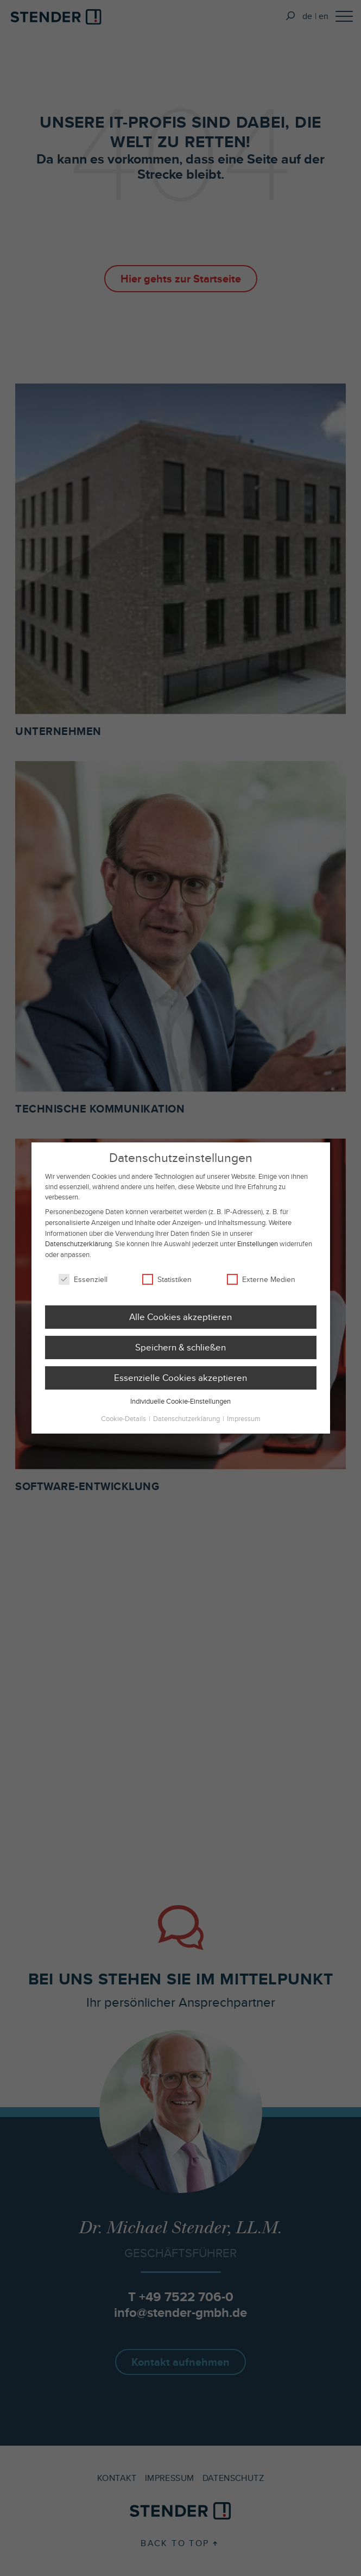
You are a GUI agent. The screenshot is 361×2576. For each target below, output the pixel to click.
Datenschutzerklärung (78, 1252)
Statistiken (167, 1288)
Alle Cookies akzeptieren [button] (180, 1325)
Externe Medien (261, 1288)
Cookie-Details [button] (124, 1427)
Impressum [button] (244, 1427)
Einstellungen (257, 1252)
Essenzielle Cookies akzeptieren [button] (180, 1386)
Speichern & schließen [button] (180, 1355)
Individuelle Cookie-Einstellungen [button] (180, 1409)
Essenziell (83, 1288)
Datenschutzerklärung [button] (187, 1427)
